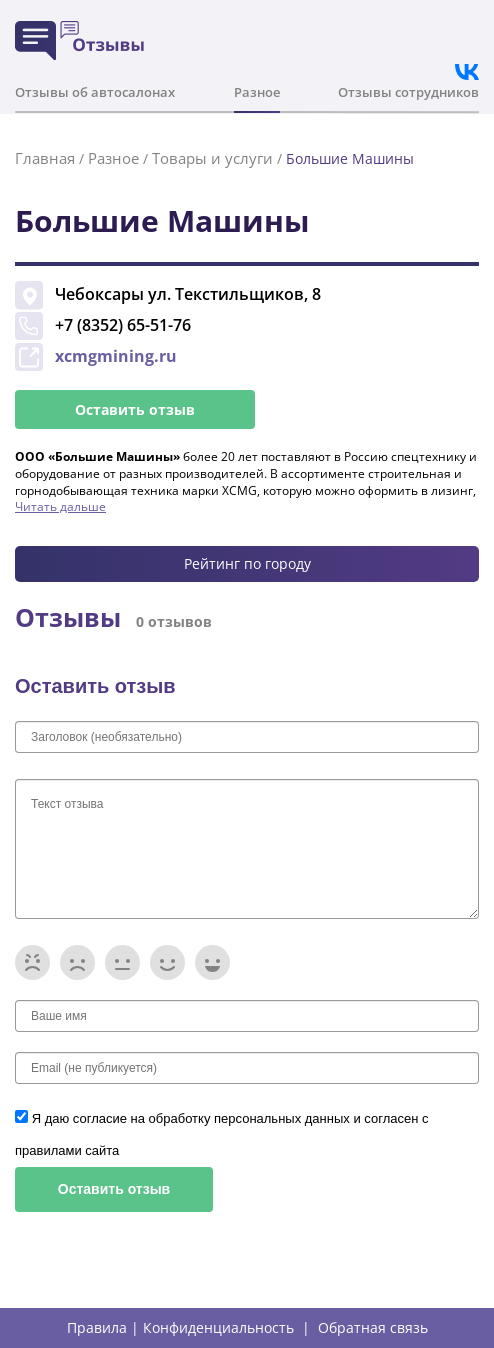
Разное (257, 92)
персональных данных (283, 1118)
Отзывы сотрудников (408, 92)
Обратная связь (373, 1328)
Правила (97, 1328)
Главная (45, 158)
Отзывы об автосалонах (95, 92)
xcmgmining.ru (116, 356)
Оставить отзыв (135, 409)
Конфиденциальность (218, 1328)
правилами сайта (67, 1150)
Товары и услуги (212, 158)
